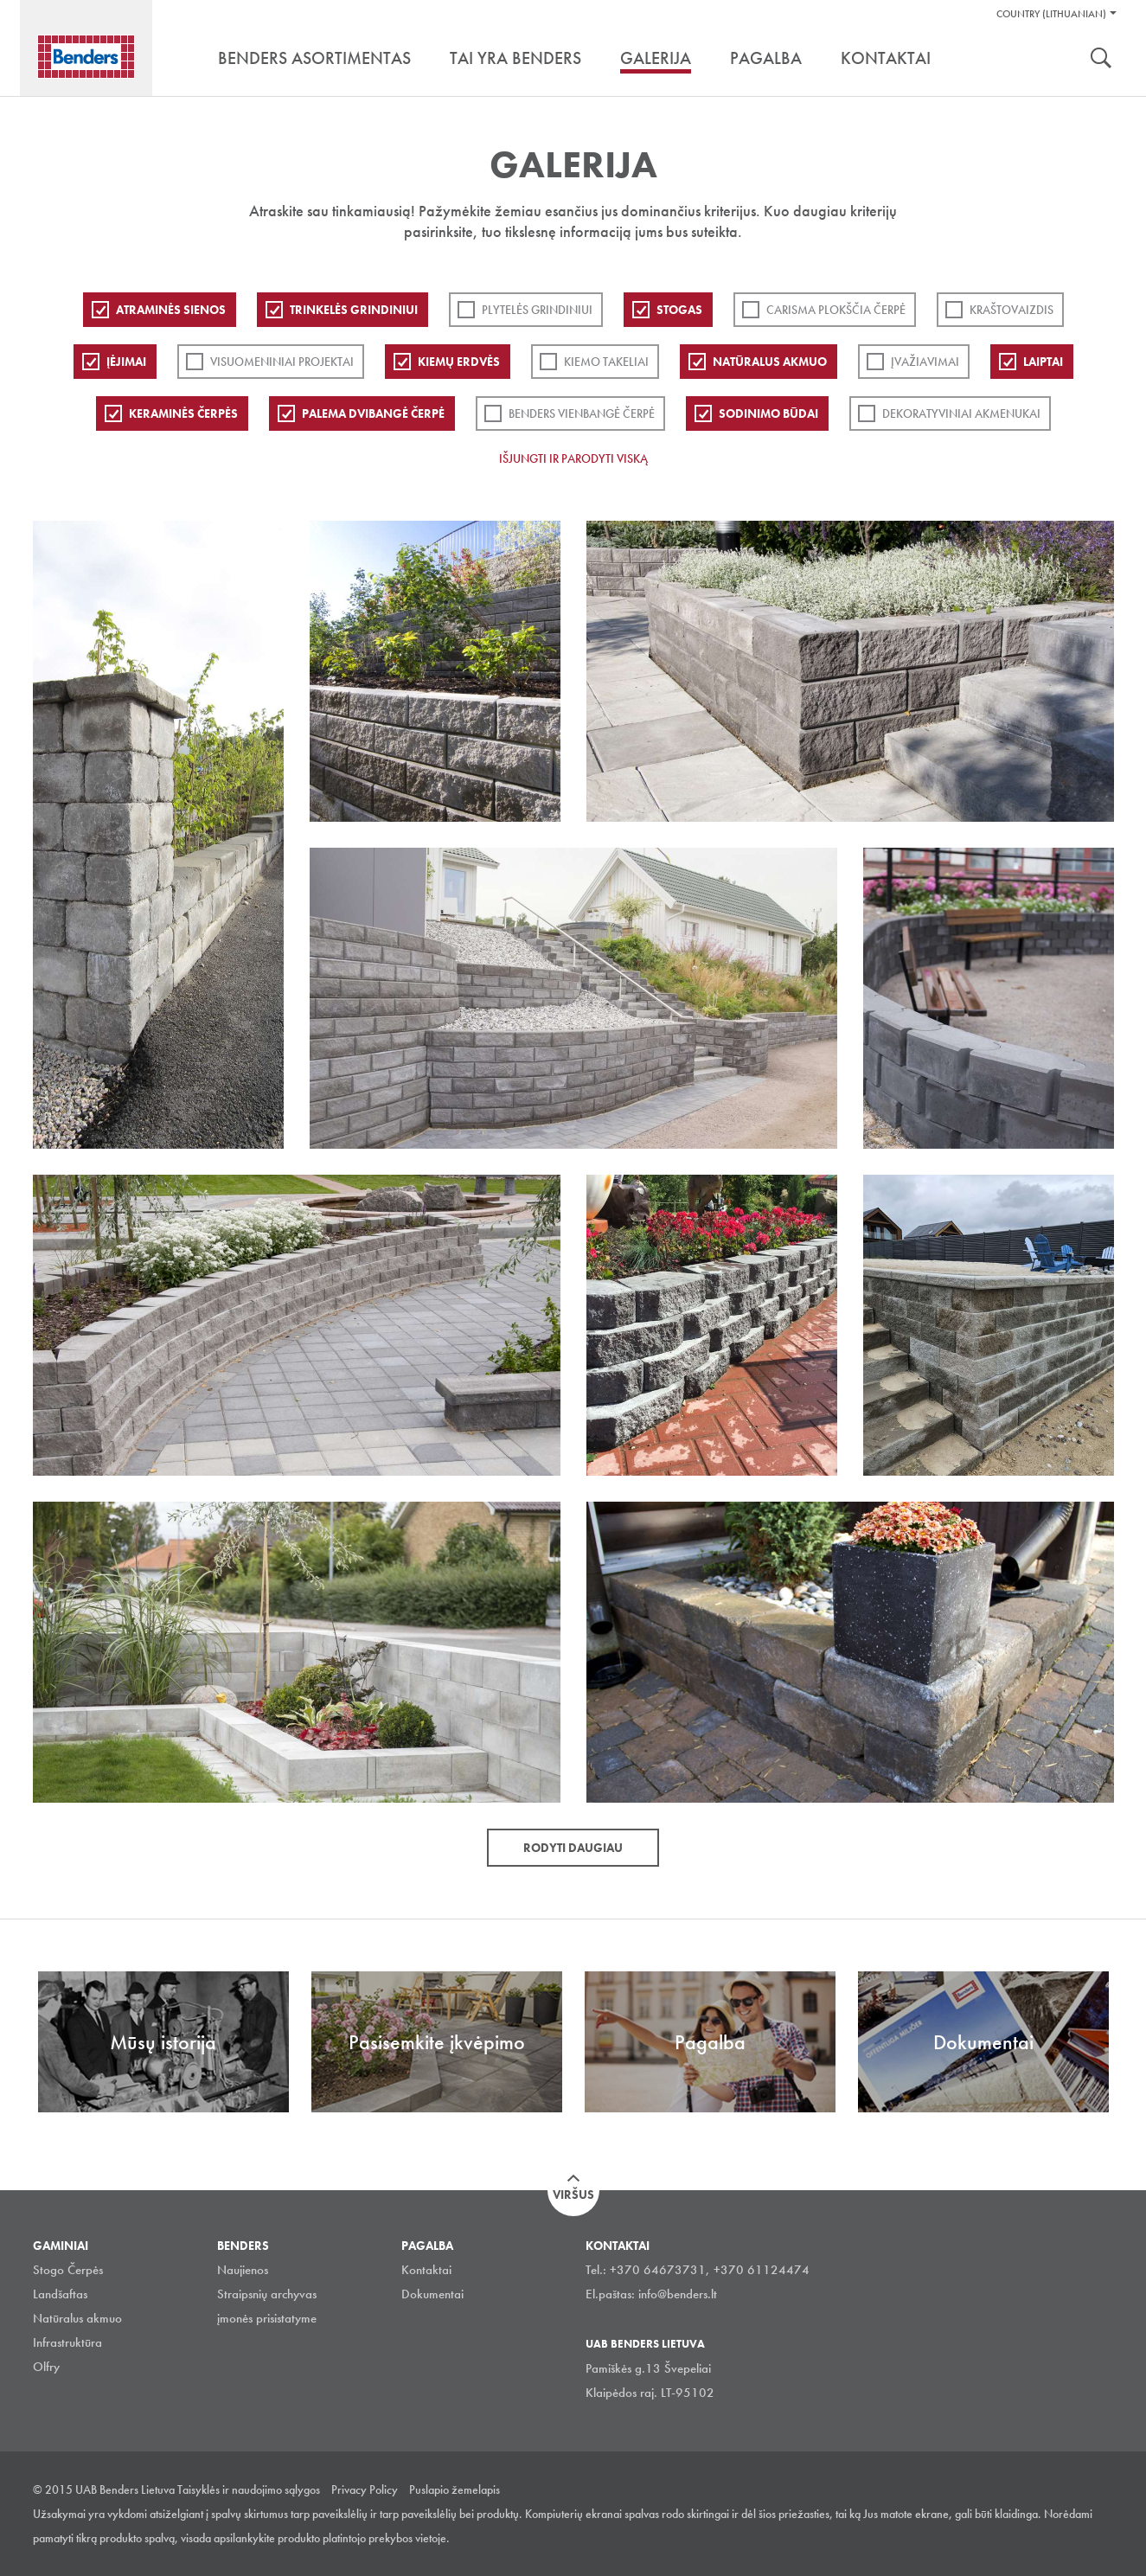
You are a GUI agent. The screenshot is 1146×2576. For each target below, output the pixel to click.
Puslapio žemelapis (454, 2489)
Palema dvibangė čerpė (373, 413)
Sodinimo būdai (768, 413)
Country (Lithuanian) (1051, 14)
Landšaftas (60, 2294)
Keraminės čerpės (183, 413)
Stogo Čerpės (68, 2269)
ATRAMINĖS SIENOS (171, 309)
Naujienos (242, 2269)
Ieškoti (1101, 59)
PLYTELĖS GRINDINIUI (537, 309)
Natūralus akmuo (770, 361)
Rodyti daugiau (573, 1847)
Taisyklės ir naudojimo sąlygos (248, 2489)
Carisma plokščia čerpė (836, 309)
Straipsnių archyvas (267, 2294)
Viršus (573, 2194)
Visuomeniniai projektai (282, 361)
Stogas (679, 309)
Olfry (46, 2366)
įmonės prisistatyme (267, 2318)
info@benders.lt (677, 2294)
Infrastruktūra (67, 2342)
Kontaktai (426, 2269)
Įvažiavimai (925, 361)
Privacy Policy (364, 2489)
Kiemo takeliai (606, 361)
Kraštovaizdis (1011, 309)
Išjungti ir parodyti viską (573, 458)
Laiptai (1043, 361)
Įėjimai (126, 361)
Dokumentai (432, 2294)
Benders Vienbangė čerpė (582, 413)
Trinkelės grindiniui (354, 309)
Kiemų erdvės (459, 361)
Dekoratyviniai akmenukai (961, 413)
